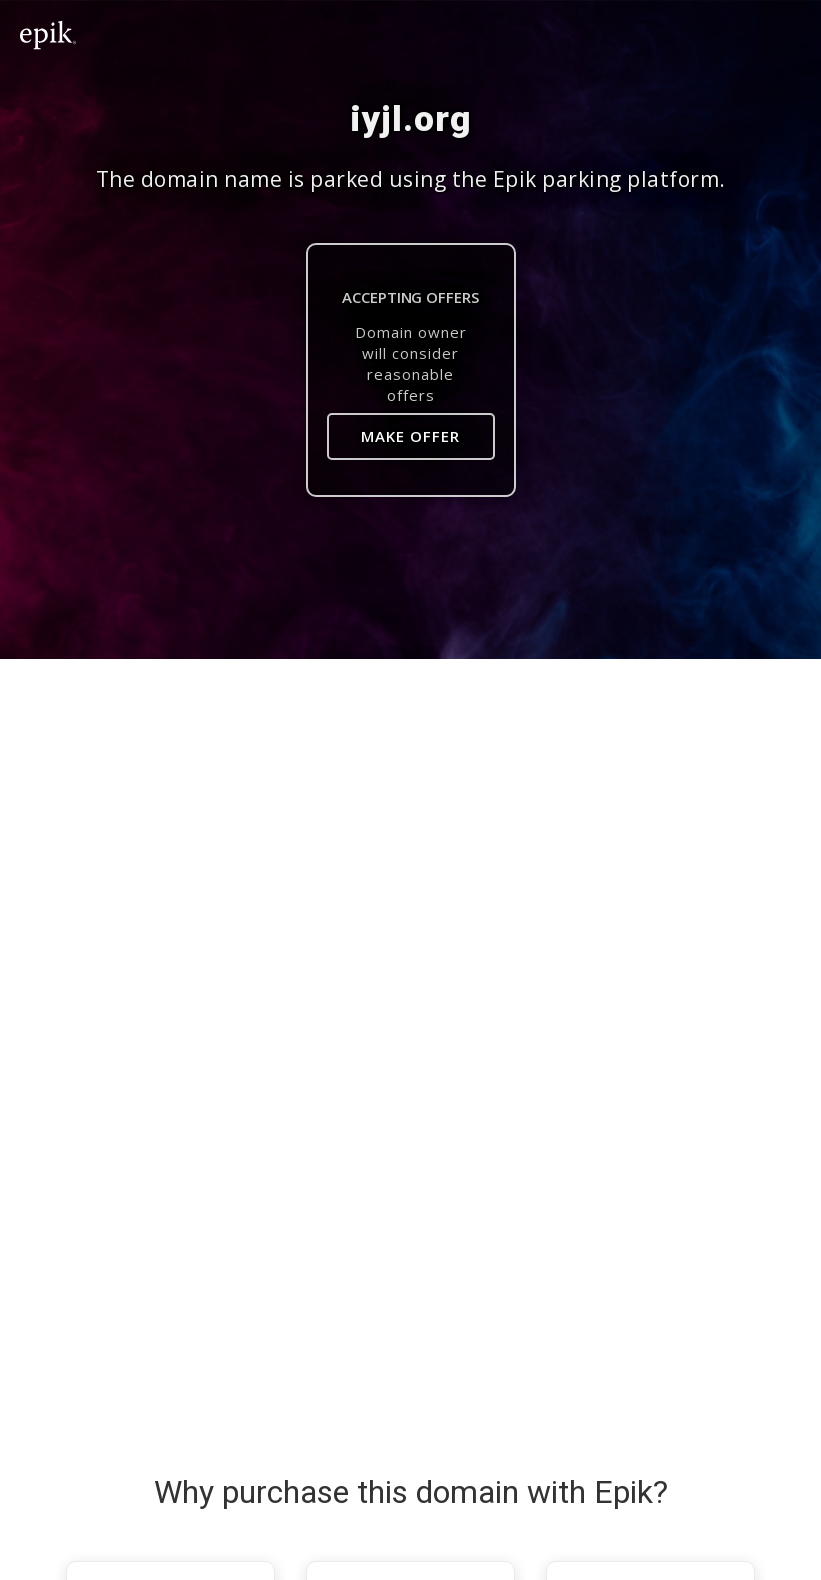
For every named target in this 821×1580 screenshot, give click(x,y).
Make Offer (410, 436)
